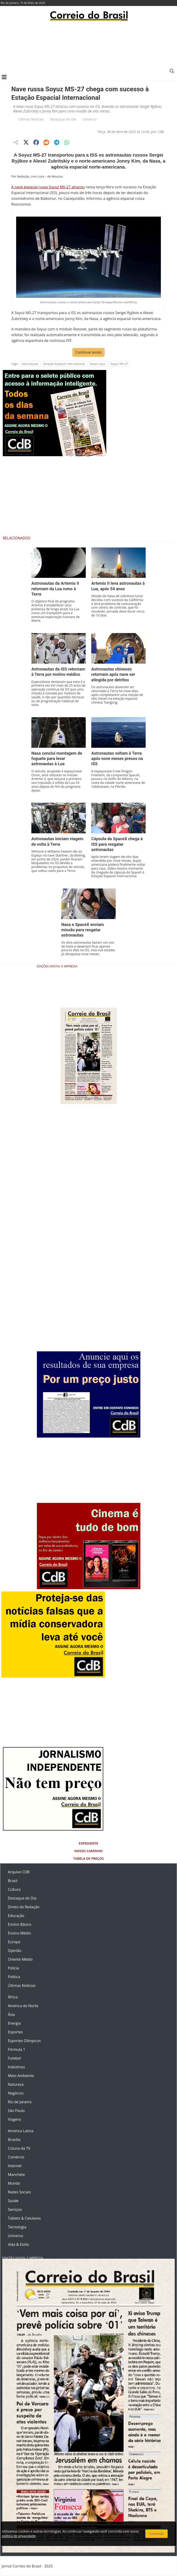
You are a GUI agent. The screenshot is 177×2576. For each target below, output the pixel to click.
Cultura (14, 1889)
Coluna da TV (19, 2148)
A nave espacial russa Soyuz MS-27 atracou (48, 186)
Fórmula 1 (16, 2049)
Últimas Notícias (31, 119)
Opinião (14, 1950)
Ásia (11, 2014)
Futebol (14, 2058)
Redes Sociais (19, 2192)
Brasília (14, 2139)
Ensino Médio (19, 1933)
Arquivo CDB (19, 1871)
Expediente (88, 1843)
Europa (14, 1941)
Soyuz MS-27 (119, 364)
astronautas (30, 364)
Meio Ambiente (21, 2075)
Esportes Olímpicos (24, 2040)
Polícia (13, 1968)
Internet (15, 2165)
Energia (14, 2023)
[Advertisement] (88, 47)
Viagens (14, 2119)
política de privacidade (18, 2536)
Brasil (12, 1880)
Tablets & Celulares (24, 2218)
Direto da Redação (23, 1906)
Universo (90, 119)
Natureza (16, 2084)
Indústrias (16, 2066)
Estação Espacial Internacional (64, 364)
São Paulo (16, 2110)
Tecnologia (17, 2226)
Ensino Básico (19, 1924)
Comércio (16, 2157)
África (13, 1997)
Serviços (15, 2209)
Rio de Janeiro (20, 2101)
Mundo (14, 2183)
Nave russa (97, 364)
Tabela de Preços (88, 1858)
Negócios (16, 2093)
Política (14, 1976)
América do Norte (23, 2005)
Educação (16, 1915)
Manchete (16, 2174)
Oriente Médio (20, 1959)
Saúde (13, 2200)
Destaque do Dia (63, 119)
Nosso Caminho (88, 1851)
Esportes (15, 2031)
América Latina (20, 2130)
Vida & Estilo (18, 2244)
